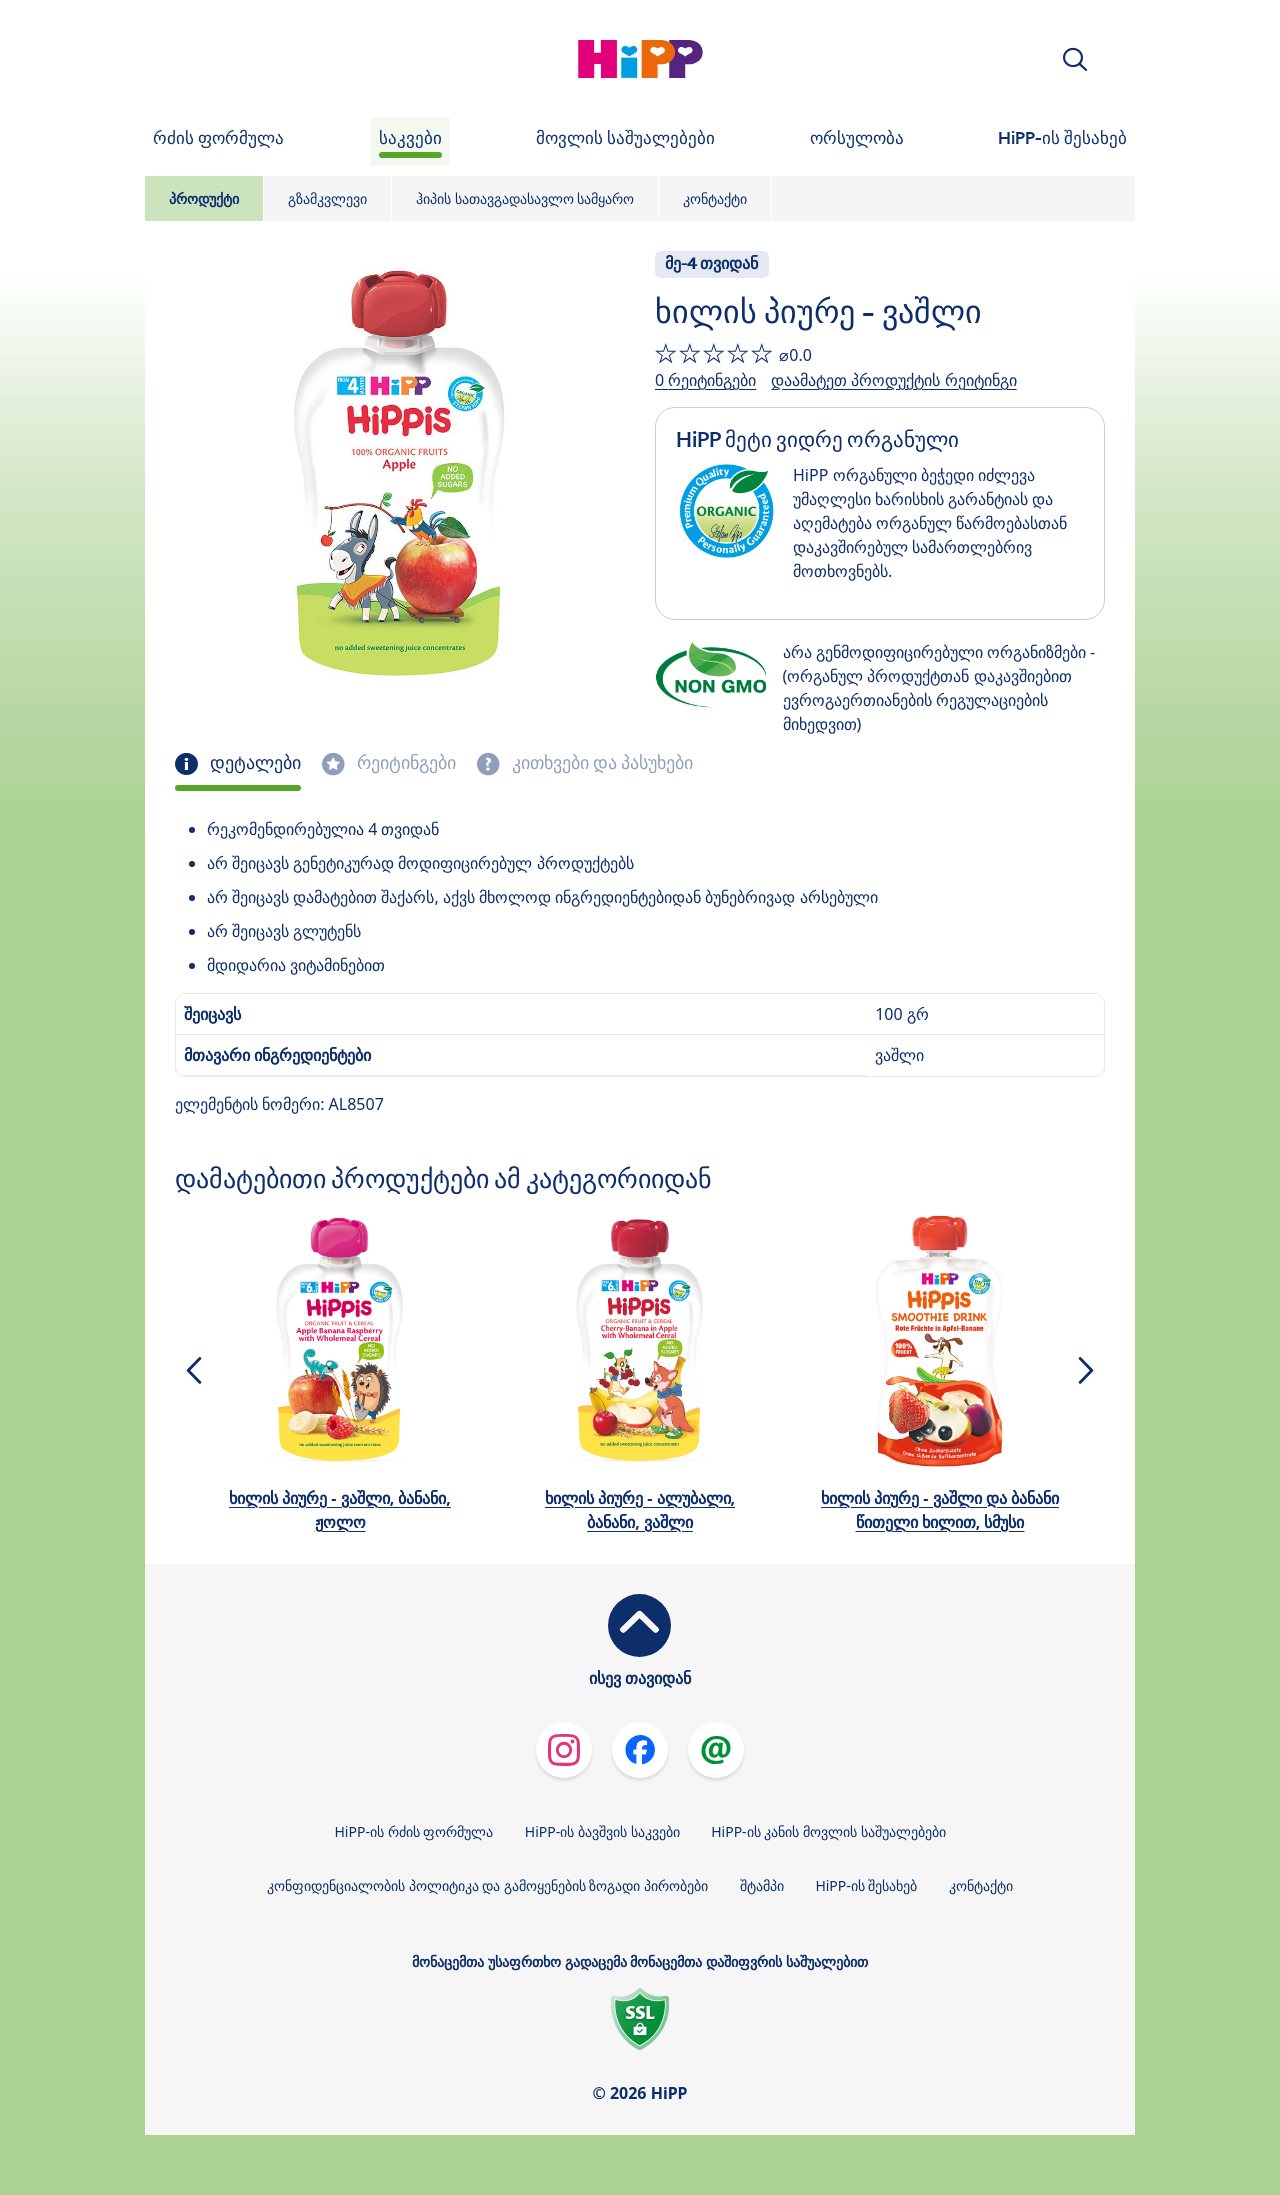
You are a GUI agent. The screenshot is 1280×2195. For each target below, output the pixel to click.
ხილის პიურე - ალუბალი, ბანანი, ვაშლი (640, 1510)
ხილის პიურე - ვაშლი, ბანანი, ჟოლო (340, 1510)
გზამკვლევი (327, 198)
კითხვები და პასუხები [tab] (600, 763)
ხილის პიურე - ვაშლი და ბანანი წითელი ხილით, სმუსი (940, 1510)
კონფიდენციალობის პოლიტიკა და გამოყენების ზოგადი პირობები (487, 1885)
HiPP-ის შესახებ (866, 1885)
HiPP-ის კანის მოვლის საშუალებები (828, 1831)
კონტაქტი (715, 198)
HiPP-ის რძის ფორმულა (413, 1831)
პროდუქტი (204, 198)
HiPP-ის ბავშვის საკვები (602, 1831)
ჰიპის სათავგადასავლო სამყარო (525, 198)
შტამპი (762, 1885)
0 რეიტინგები (705, 380)
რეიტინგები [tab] (404, 763)
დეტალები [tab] (253, 763)
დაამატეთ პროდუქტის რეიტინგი (893, 380)
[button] (1075, 59)
